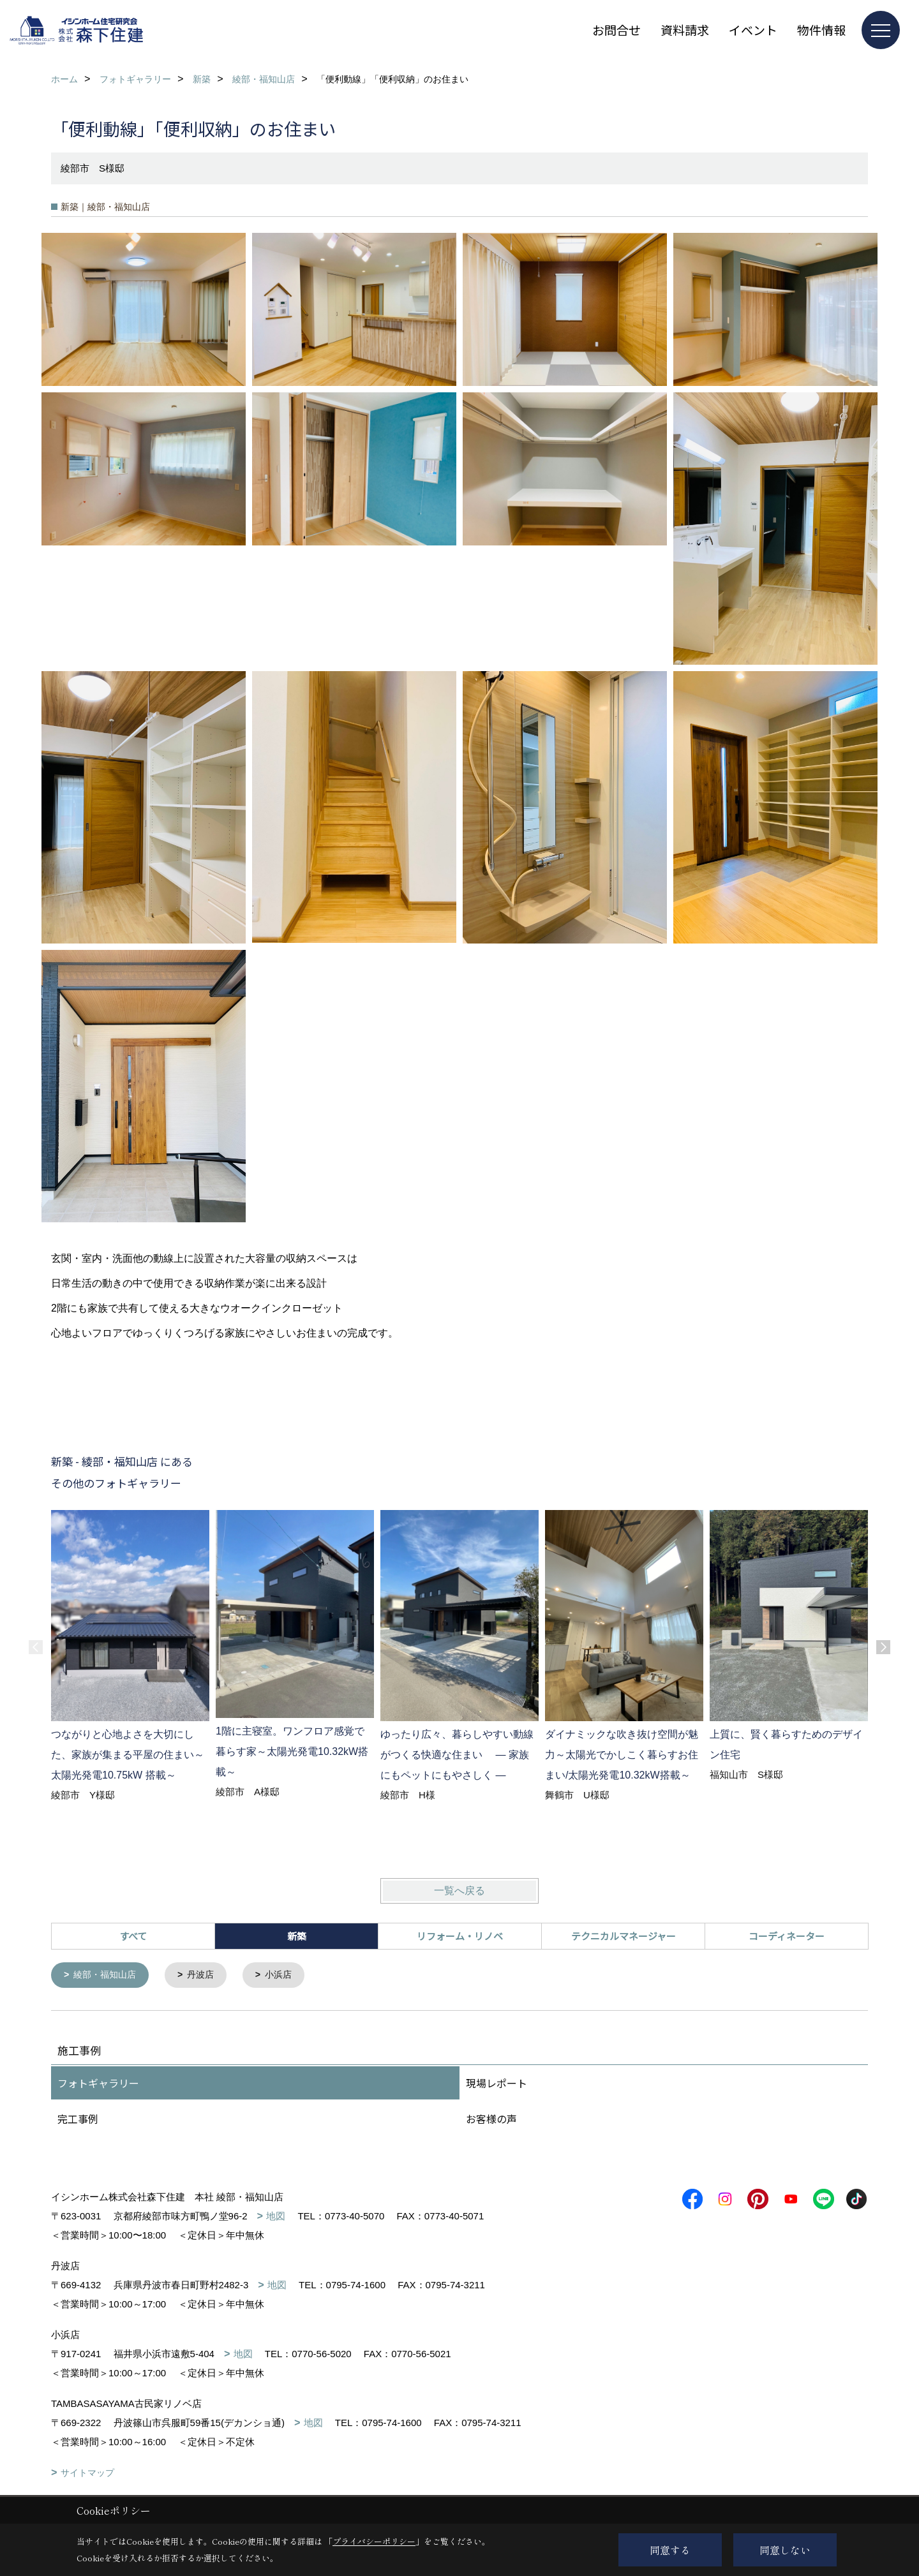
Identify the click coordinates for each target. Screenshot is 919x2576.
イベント (753, 29)
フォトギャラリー (98, 2083)
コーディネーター (787, 1936)
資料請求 (685, 29)
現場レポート (496, 2083)
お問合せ (616, 29)
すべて (133, 1936)
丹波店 (207, 1975)
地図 (275, 2216)
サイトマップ (87, 2473)
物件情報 (821, 29)
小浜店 (287, 1975)
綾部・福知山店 (108, 1975)
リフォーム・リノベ (460, 1936)
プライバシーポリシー (373, 2541)
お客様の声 (491, 2119)
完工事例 (77, 2119)
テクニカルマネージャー (623, 1936)
